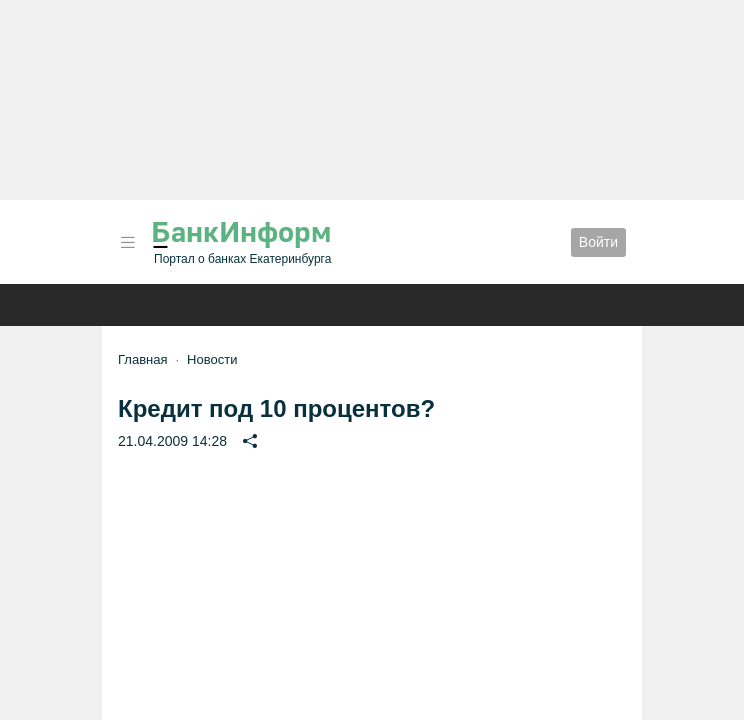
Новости (212, 359)
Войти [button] (598, 242)
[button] (128, 242)
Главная (142, 359)
